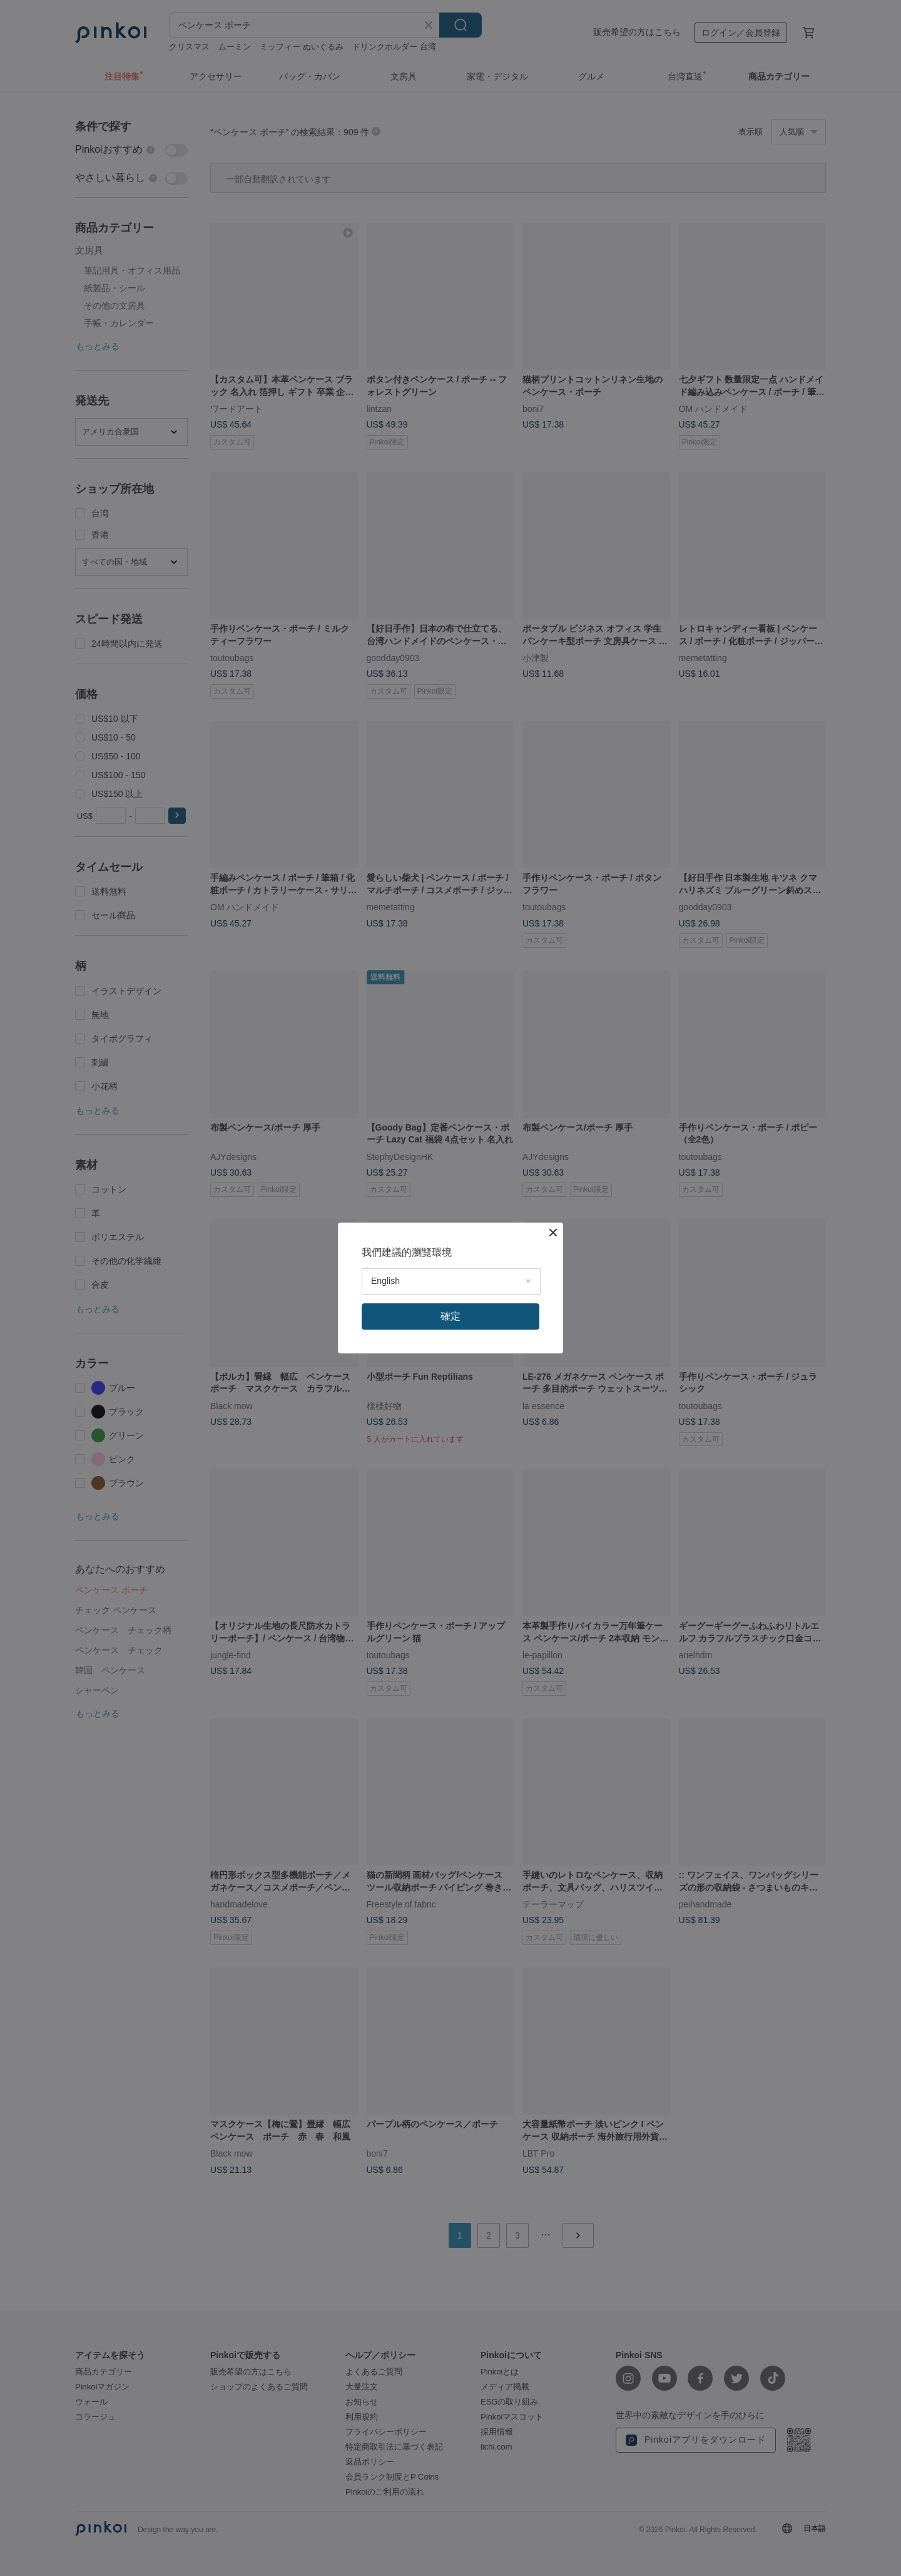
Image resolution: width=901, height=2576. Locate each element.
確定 (450, 1316)
